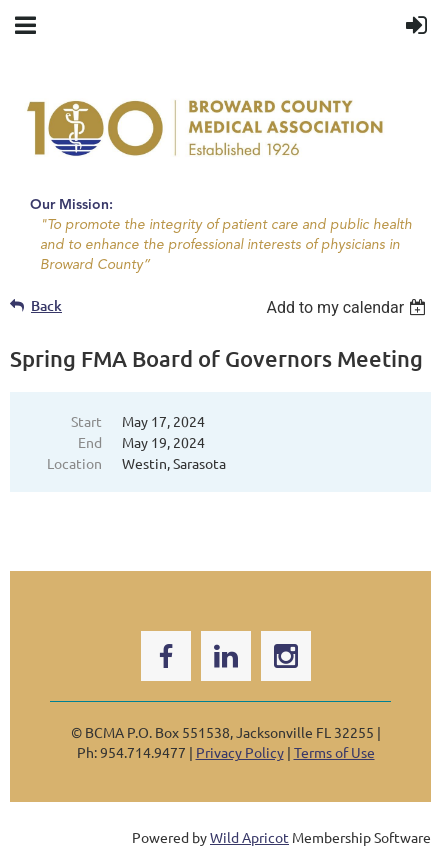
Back (46, 305)
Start (86, 421)
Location (74, 463)
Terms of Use (334, 752)
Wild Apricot (249, 837)
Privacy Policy (240, 752)
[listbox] (348, 307)
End (90, 442)
